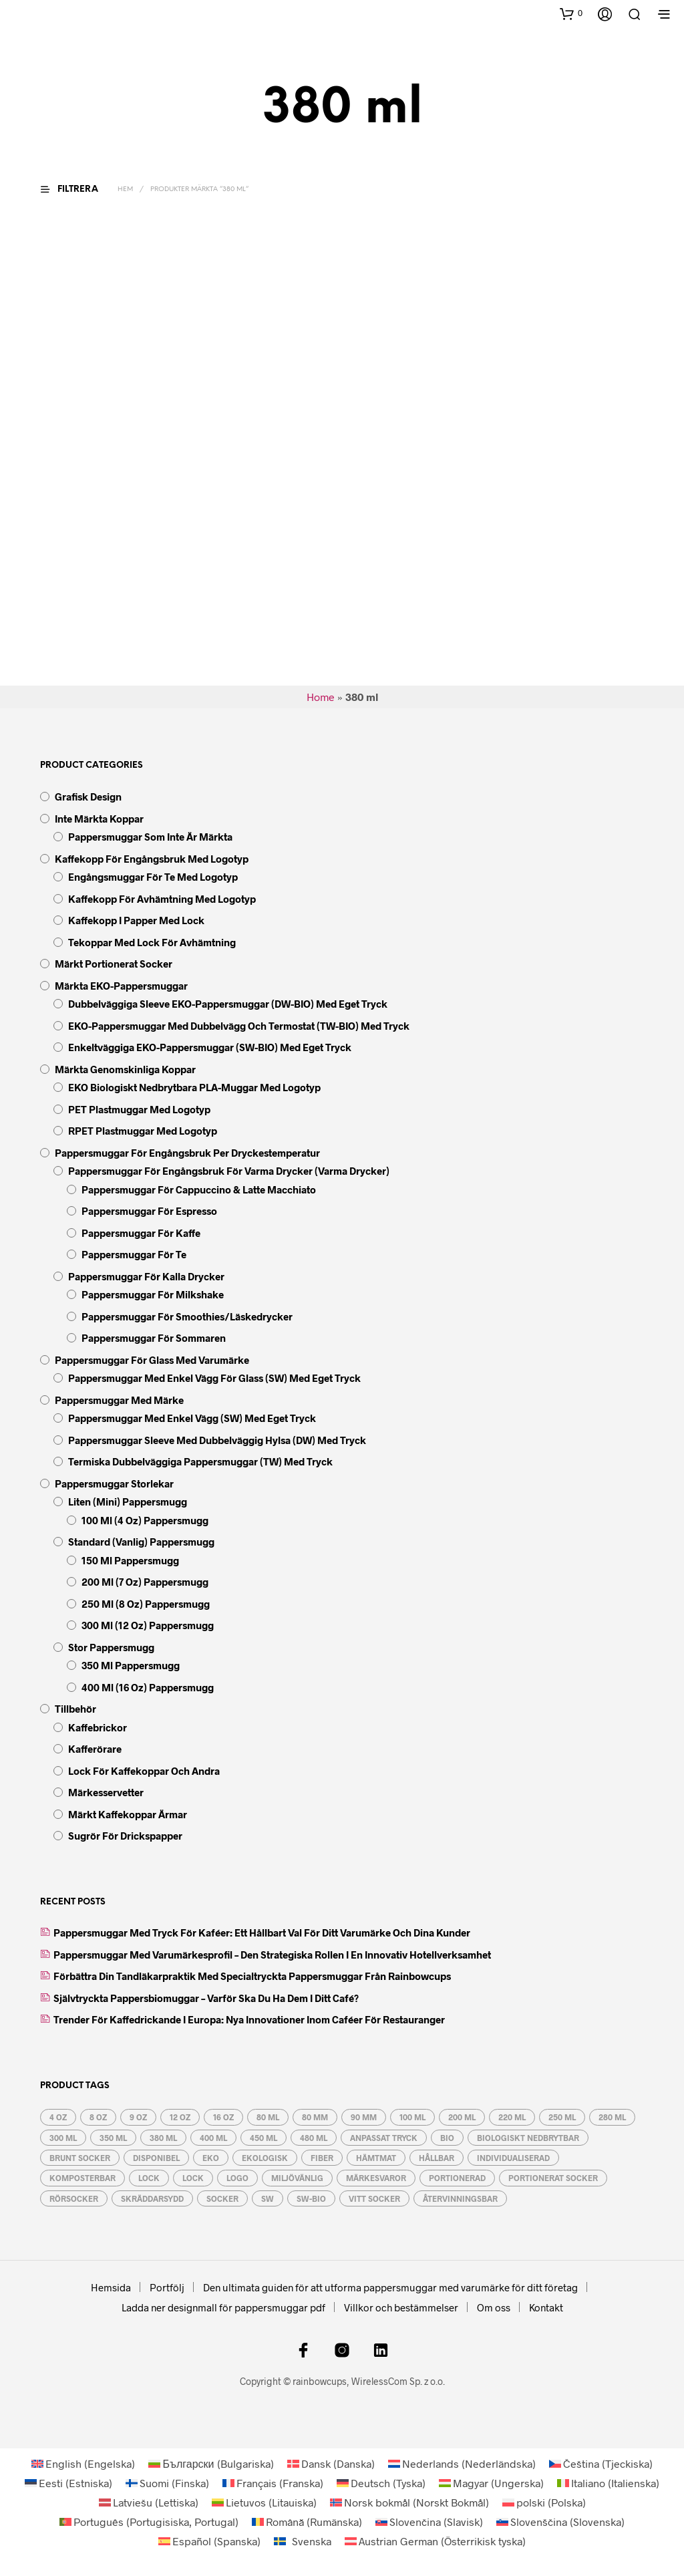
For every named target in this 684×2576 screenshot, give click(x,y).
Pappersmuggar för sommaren (153, 1338)
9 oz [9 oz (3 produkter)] (138, 2117)
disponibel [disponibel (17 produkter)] (156, 2157)
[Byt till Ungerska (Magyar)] (491, 2482)
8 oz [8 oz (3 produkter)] (98, 2117)
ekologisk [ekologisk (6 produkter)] (265, 2157)
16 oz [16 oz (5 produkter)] (223, 2117)
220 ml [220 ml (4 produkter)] (512, 2117)
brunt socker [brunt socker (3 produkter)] (79, 2157)
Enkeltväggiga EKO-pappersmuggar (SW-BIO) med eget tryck (209, 1047)
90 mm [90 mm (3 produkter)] (364, 2117)
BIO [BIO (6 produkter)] (447, 2137)
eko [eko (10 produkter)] (210, 2157)
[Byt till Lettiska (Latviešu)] (148, 2502)
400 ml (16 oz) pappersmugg (147, 1687)
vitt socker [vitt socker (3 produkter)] (374, 2198)
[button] (571, 13)
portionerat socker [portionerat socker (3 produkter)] (553, 2177)
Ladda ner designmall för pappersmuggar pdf (223, 2307)
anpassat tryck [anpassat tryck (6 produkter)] (383, 2137)
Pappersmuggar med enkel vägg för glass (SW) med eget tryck (214, 1378)
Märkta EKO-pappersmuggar (121, 986)
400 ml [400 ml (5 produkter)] (213, 2137)
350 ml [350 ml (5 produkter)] (113, 2137)
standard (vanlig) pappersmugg (141, 1542)
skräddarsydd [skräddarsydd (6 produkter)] (152, 2198)
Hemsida (111, 2287)
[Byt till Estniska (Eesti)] (68, 2482)
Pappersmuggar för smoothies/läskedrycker (187, 1316)
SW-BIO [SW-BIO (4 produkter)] (311, 2198)
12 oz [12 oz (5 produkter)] (180, 2117)
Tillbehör (75, 1709)
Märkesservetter (106, 1792)
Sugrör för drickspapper (125, 1836)
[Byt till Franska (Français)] (273, 2482)
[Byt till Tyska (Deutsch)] (381, 2482)
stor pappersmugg (111, 1647)
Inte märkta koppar (99, 819)
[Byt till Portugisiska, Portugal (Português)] (149, 2521)
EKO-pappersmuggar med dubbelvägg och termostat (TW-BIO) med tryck (238, 1026)
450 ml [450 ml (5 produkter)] (263, 2137)
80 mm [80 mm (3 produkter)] (315, 2117)
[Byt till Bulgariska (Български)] (211, 2463)
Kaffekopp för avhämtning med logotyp (162, 899)
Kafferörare (95, 1749)
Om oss (493, 2307)
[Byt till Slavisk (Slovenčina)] (429, 2521)
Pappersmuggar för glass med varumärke (152, 1360)
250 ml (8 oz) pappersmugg (145, 1604)
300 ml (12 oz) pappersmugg (147, 1625)
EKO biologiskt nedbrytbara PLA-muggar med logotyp (194, 1087)
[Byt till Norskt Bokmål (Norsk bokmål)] (409, 2502)
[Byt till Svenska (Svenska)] (302, 2541)
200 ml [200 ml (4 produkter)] (462, 2117)
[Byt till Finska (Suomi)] (167, 2482)
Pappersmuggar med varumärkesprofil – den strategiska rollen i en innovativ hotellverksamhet (272, 1955)
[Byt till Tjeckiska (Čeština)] (600, 2463)
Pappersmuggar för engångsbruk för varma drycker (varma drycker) (228, 1171)
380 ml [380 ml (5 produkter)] (163, 2137)
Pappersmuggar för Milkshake (152, 1294)
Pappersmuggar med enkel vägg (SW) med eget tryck (192, 1418)
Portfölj (167, 2287)
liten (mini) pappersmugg (127, 1501)
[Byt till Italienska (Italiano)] (608, 2482)
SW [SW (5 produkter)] (267, 2198)
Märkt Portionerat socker (113, 964)
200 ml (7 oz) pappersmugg (144, 1582)
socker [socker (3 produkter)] (222, 2198)
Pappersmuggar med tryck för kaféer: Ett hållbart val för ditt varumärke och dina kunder (261, 1932)
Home (321, 696)
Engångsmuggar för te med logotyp (153, 877)
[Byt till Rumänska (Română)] (307, 2521)
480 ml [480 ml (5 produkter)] (313, 2137)
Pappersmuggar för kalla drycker (146, 1276)
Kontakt (546, 2307)
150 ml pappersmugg (130, 1560)
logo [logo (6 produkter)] (237, 2177)
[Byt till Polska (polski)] (544, 2502)
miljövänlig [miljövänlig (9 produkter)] (297, 2177)
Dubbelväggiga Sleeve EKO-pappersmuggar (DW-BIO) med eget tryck (227, 1004)
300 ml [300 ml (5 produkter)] (63, 2137)
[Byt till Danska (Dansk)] (331, 2463)
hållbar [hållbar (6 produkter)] (436, 2157)
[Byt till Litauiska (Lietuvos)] (264, 2502)
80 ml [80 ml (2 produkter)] (267, 2117)
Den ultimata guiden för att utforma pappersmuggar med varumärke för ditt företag (390, 2287)
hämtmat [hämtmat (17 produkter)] (376, 2157)
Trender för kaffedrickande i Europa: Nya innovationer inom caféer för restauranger (249, 2019)
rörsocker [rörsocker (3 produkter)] (73, 2198)
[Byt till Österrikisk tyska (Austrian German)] (435, 2541)
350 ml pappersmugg (130, 1665)
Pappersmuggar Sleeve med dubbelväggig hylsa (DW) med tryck (217, 1440)
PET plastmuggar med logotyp (139, 1109)
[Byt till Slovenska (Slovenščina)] (560, 2521)
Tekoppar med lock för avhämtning (152, 942)
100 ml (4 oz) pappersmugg (144, 1520)
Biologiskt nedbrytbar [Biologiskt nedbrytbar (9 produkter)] (528, 2137)
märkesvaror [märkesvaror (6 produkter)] (376, 2177)
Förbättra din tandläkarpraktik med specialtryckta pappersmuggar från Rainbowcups (252, 1976)
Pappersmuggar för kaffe (140, 1233)
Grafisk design (88, 797)
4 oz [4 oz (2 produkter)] (58, 2117)
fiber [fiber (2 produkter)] (322, 2157)
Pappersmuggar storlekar (114, 1483)
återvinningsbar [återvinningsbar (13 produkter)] (460, 2198)
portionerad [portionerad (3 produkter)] (457, 2177)
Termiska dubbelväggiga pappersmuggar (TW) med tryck (200, 1461)
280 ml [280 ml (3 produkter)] (612, 2117)
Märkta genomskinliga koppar (125, 1069)
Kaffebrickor (97, 1727)
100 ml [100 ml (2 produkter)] (412, 2117)
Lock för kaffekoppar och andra (144, 1771)
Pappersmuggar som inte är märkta (150, 837)
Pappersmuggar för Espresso (149, 1211)
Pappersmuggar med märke (119, 1400)
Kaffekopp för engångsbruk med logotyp (151, 859)
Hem (125, 189)
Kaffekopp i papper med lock (136, 920)
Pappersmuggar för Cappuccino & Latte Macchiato (198, 1189)
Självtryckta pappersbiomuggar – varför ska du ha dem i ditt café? (206, 1998)
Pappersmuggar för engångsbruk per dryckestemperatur (187, 1153)
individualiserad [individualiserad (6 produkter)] (513, 2157)
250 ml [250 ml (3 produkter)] (562, 2117)
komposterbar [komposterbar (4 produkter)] (82, 2177)
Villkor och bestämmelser (401, 2307)
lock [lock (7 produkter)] (149, 2177)
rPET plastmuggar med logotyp (142, 1131)
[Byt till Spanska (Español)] (209, 2541)
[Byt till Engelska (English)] (83, 2463)
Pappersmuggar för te (133, 1254)
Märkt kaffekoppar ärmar (127, 1814)
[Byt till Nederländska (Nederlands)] (461, 2463)
